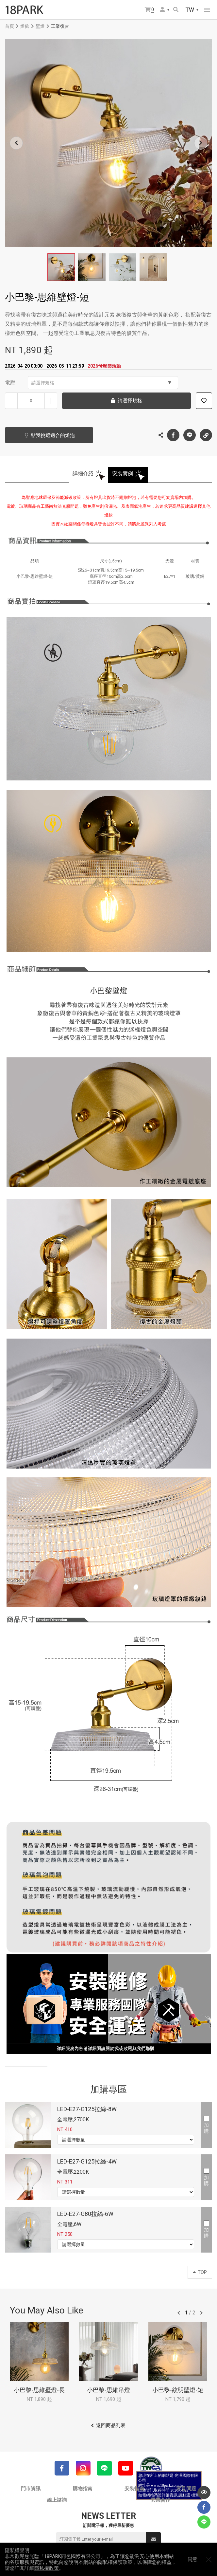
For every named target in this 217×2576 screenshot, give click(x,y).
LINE (189, 435)
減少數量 (11, 401)
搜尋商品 (175, 9)
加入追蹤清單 (204, 400)
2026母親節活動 (104, 366)
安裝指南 (134, 2489)
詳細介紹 (83, 473)
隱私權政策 (46, 2568)
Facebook (173, 435)
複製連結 (206, 433)
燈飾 (24, 26)
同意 (192, 2559)
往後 (201, 2312)
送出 (153, 2539)
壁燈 (40, 26)
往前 (178, 2312)
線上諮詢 (57, 2500)
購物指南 (82, 2489)
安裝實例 (122, 473)
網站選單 (207, 10)
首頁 (9, 26)
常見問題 (186, 2489)
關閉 (209, 2559)
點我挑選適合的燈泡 (53, 435)
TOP (200, 2272)
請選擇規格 (101, 382)
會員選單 (162, 9)
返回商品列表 (110, 2425)
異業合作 (160, 2500)
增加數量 (50, 401)
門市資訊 (31, 2489)
